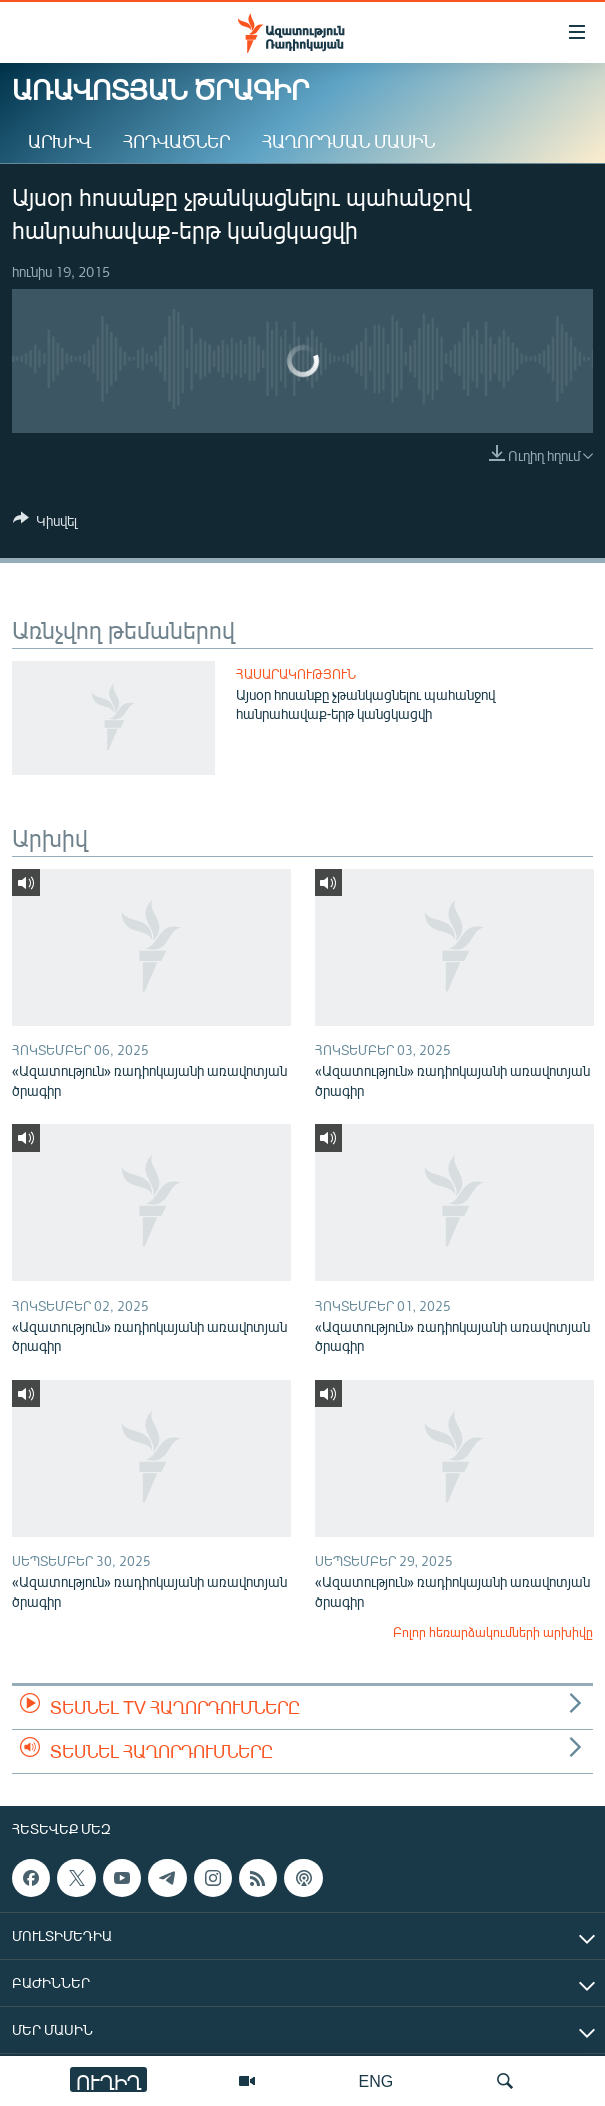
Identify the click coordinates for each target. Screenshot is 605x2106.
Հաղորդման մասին (348, 141)
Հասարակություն (296, 674)
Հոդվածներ (176, 141)
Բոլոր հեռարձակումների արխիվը (493, 1632)
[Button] (45, 524)
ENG (376, 2080)
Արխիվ (59, 141)
